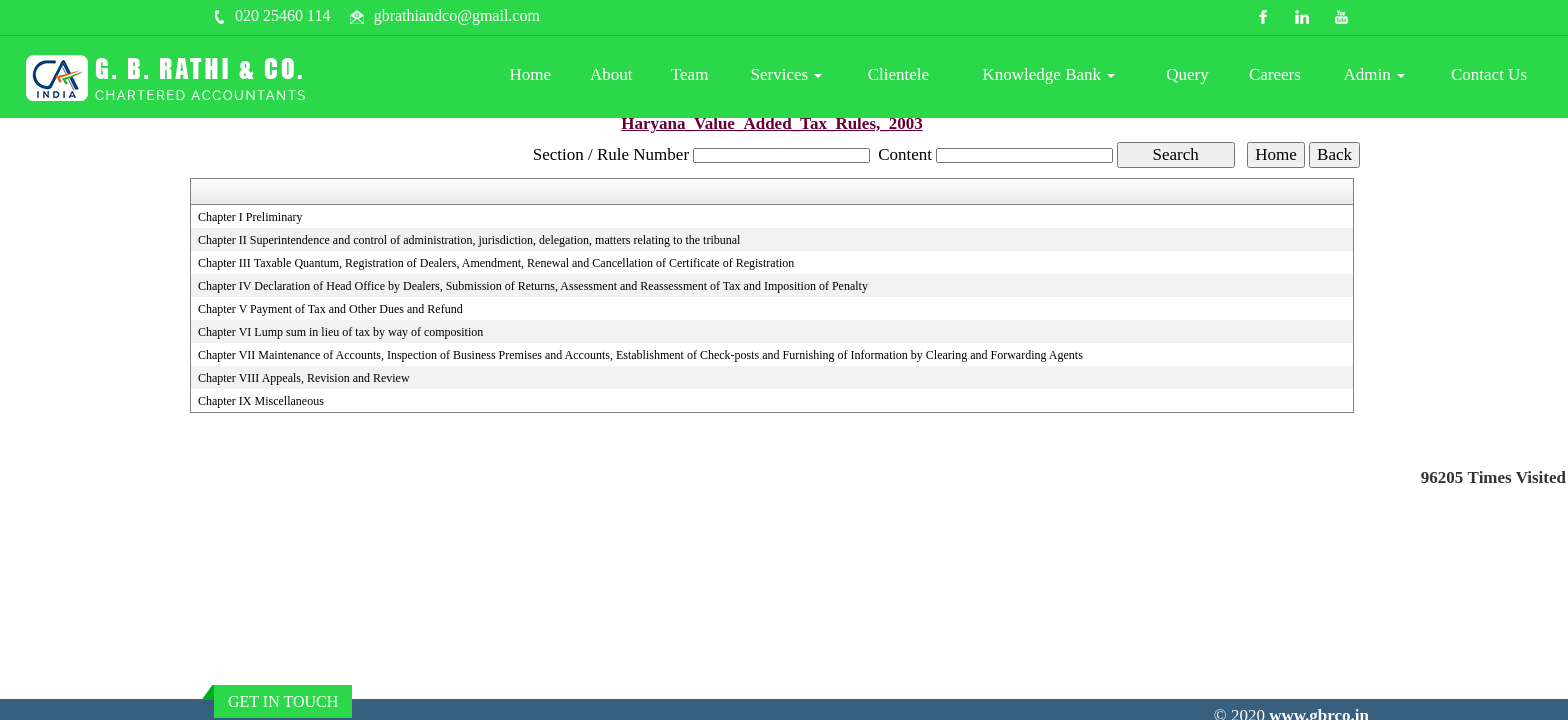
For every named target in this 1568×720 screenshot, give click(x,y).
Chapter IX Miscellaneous (261, 401)
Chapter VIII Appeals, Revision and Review (304, 378)
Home (531, 74)
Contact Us (1489, 74)
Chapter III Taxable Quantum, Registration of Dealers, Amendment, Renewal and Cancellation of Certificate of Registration (496, 263)
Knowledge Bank (1049, 74)
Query (1187, 74)
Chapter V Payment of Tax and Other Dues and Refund (330, 309)
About (611, 74)
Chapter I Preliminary (250, 217)
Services (787, 74)
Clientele (898, 74)
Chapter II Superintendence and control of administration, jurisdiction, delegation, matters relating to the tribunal (469, 240)
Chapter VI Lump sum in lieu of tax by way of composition (340, 332)
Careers (1275, 74)
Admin (1374, 74)
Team (690, 74)
